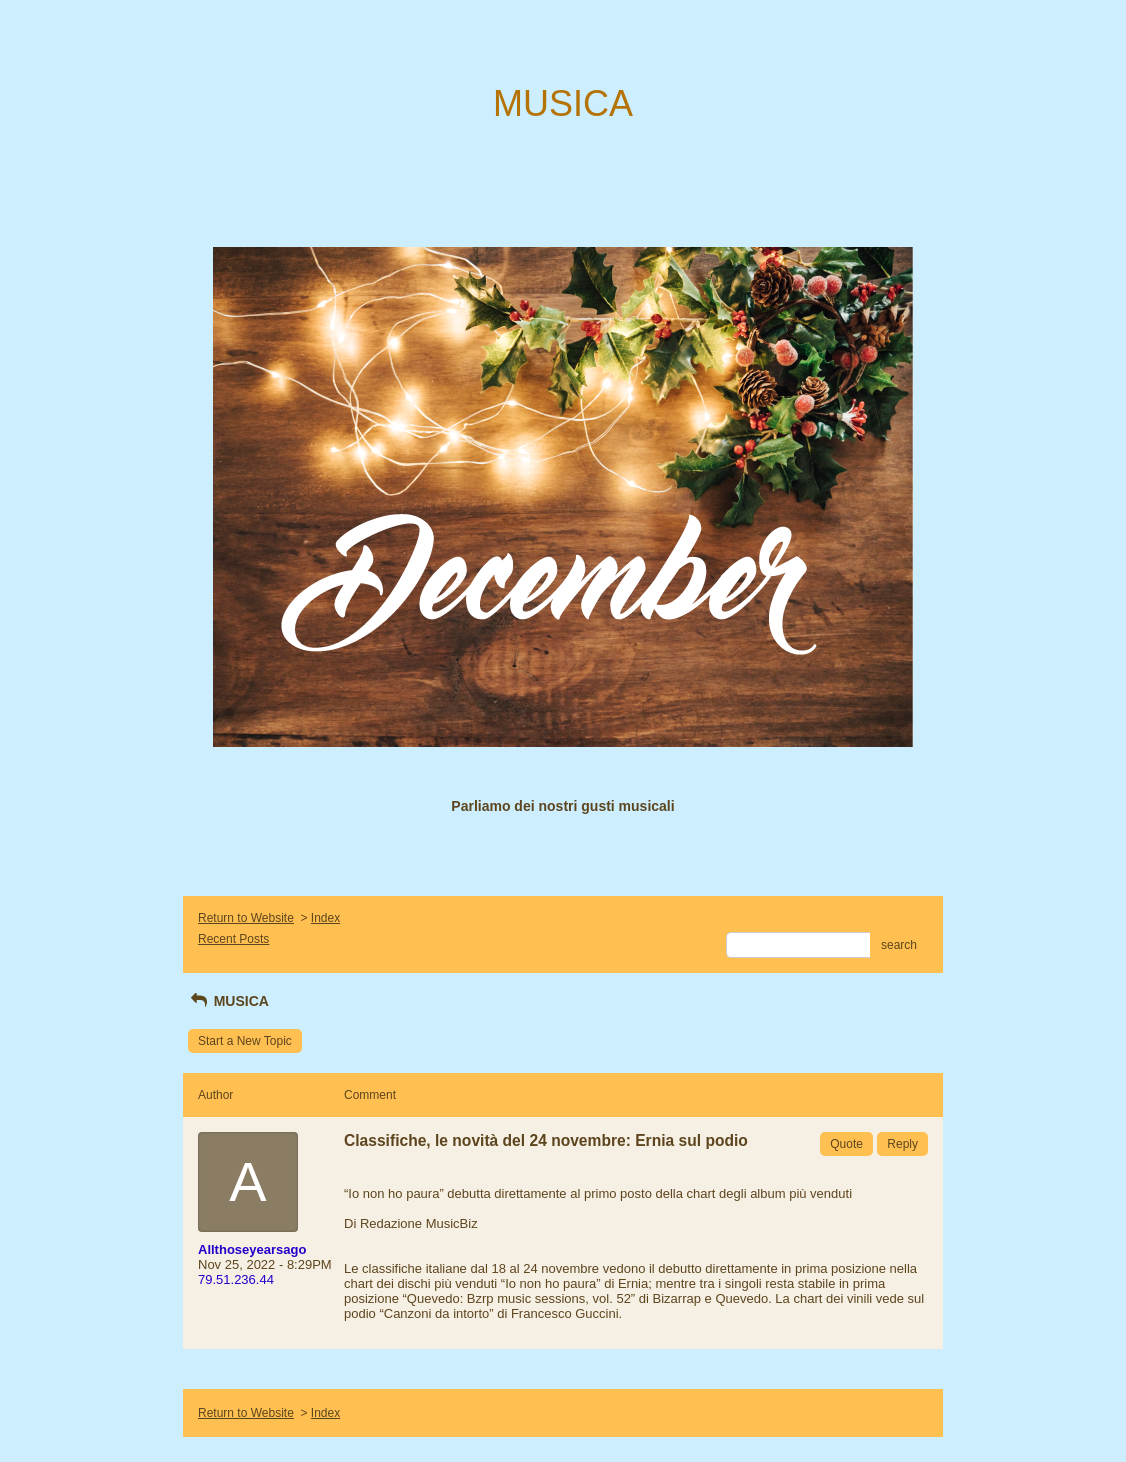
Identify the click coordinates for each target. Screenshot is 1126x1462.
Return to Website (246, 918)
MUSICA (228, 1001)
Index (325, 918)
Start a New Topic (245, 1041)
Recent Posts (233, 939)
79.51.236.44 (236, 1279)
